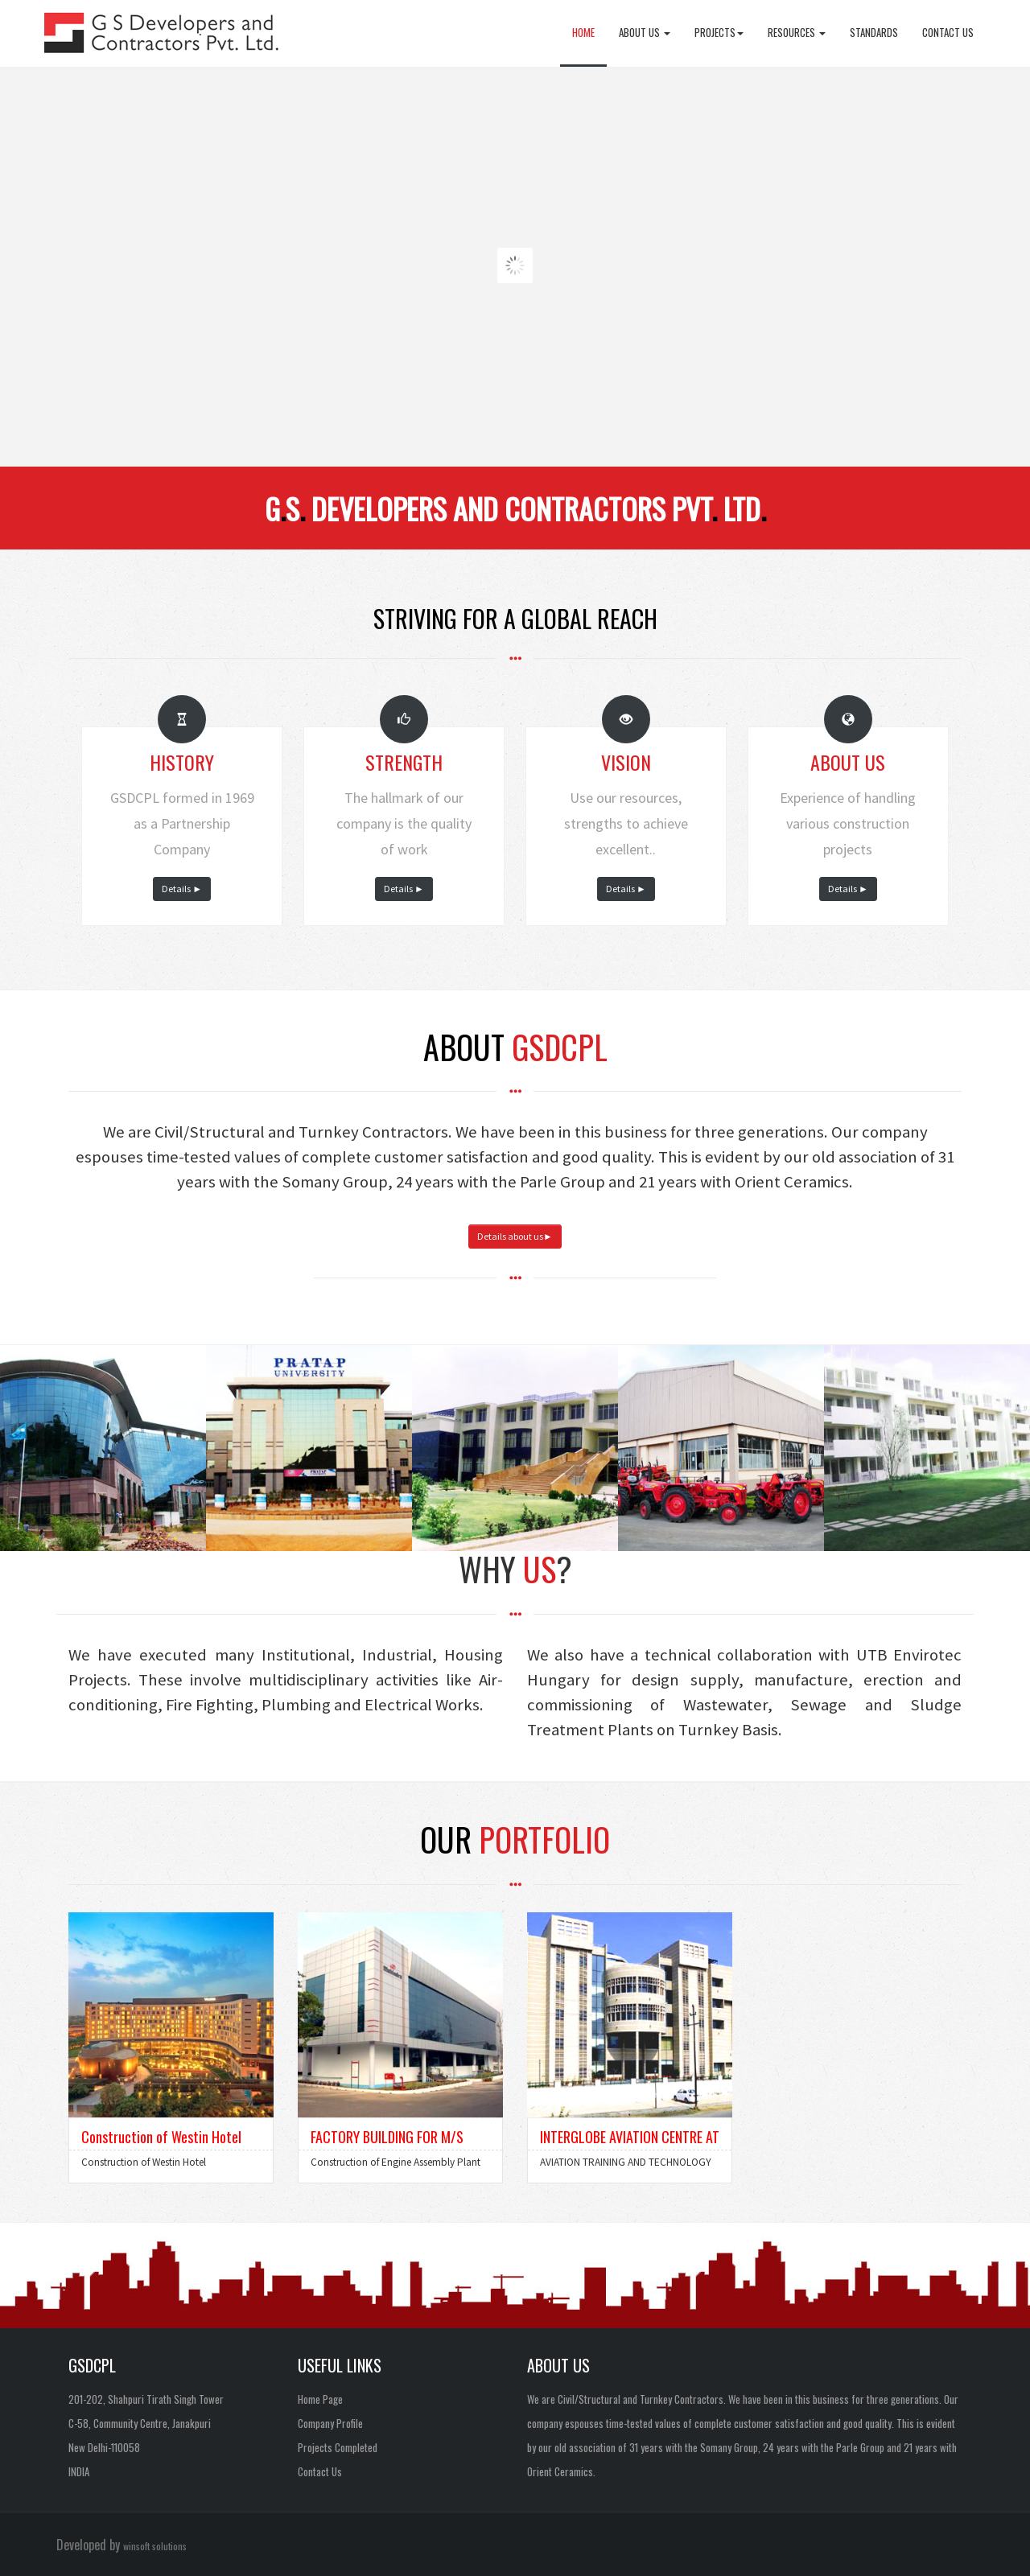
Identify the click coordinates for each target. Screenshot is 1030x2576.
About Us (644, 32)
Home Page (320, 2399)
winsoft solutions (155, 2546)
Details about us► (515, 1236)
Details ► (182, 889)
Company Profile (330, 2423)
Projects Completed (337, 2447)
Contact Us (948, 32)
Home (583, 32)
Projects (719, 32)
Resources (797, 32)
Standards (874, 32)
